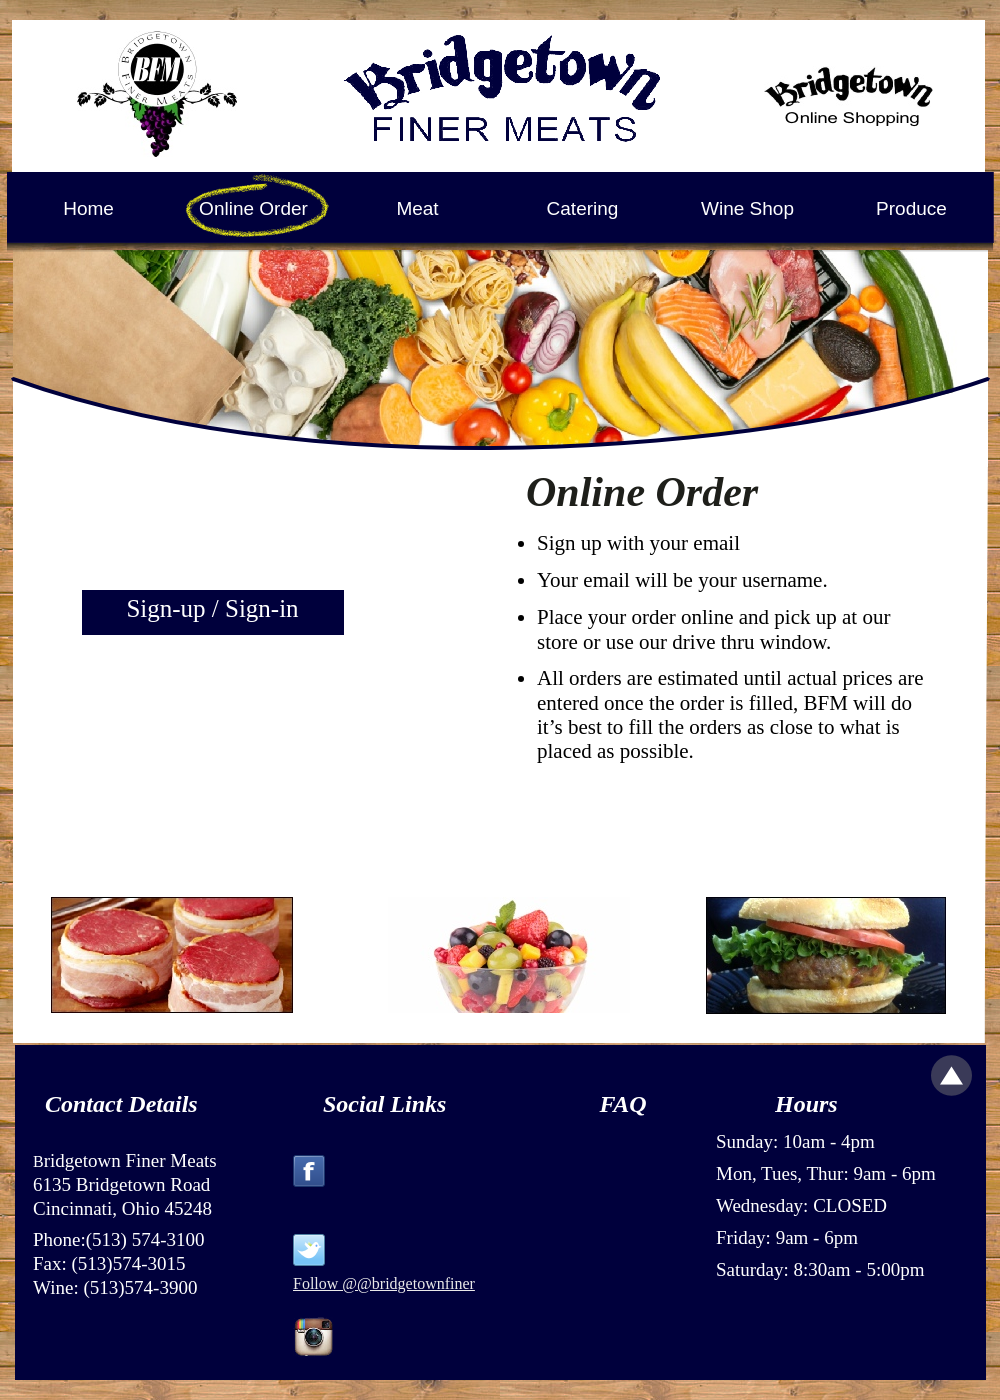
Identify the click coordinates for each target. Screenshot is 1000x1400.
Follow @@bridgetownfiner (384, 1283)
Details (162, 1104)
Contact (83, 1104)
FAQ (622, 1104)
